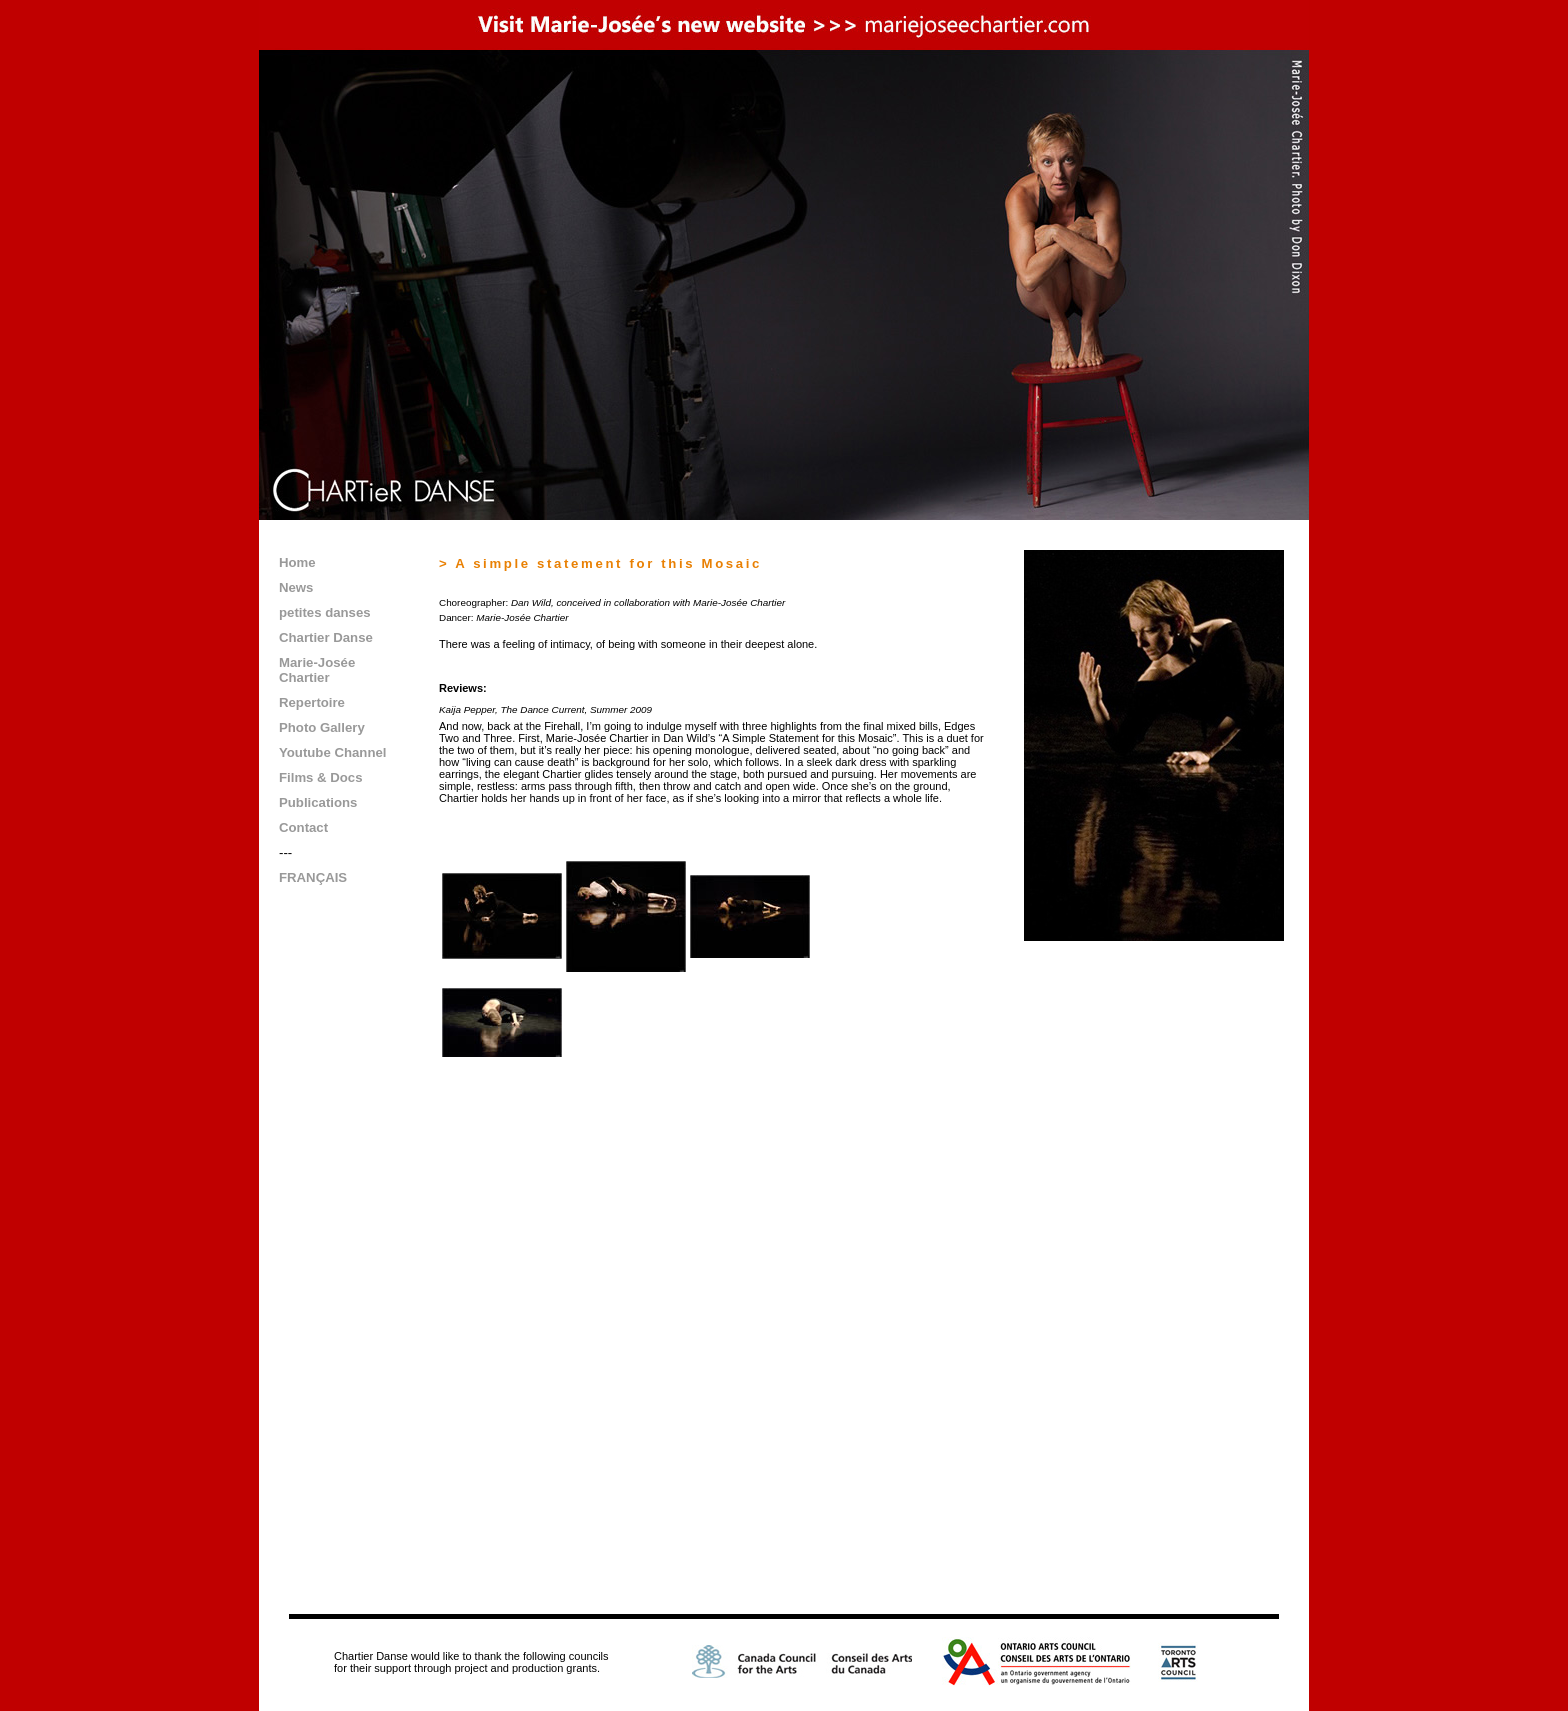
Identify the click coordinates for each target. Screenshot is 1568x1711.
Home (297, 562)
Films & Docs (321, 777)
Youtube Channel (332, 752)
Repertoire (312, 702)
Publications (318, 802)
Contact (303, 827)
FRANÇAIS (313, 877)
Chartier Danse (326, 637)
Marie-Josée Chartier (317, 670)
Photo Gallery (322, 727)
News (296, 587)
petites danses (325, 612)
